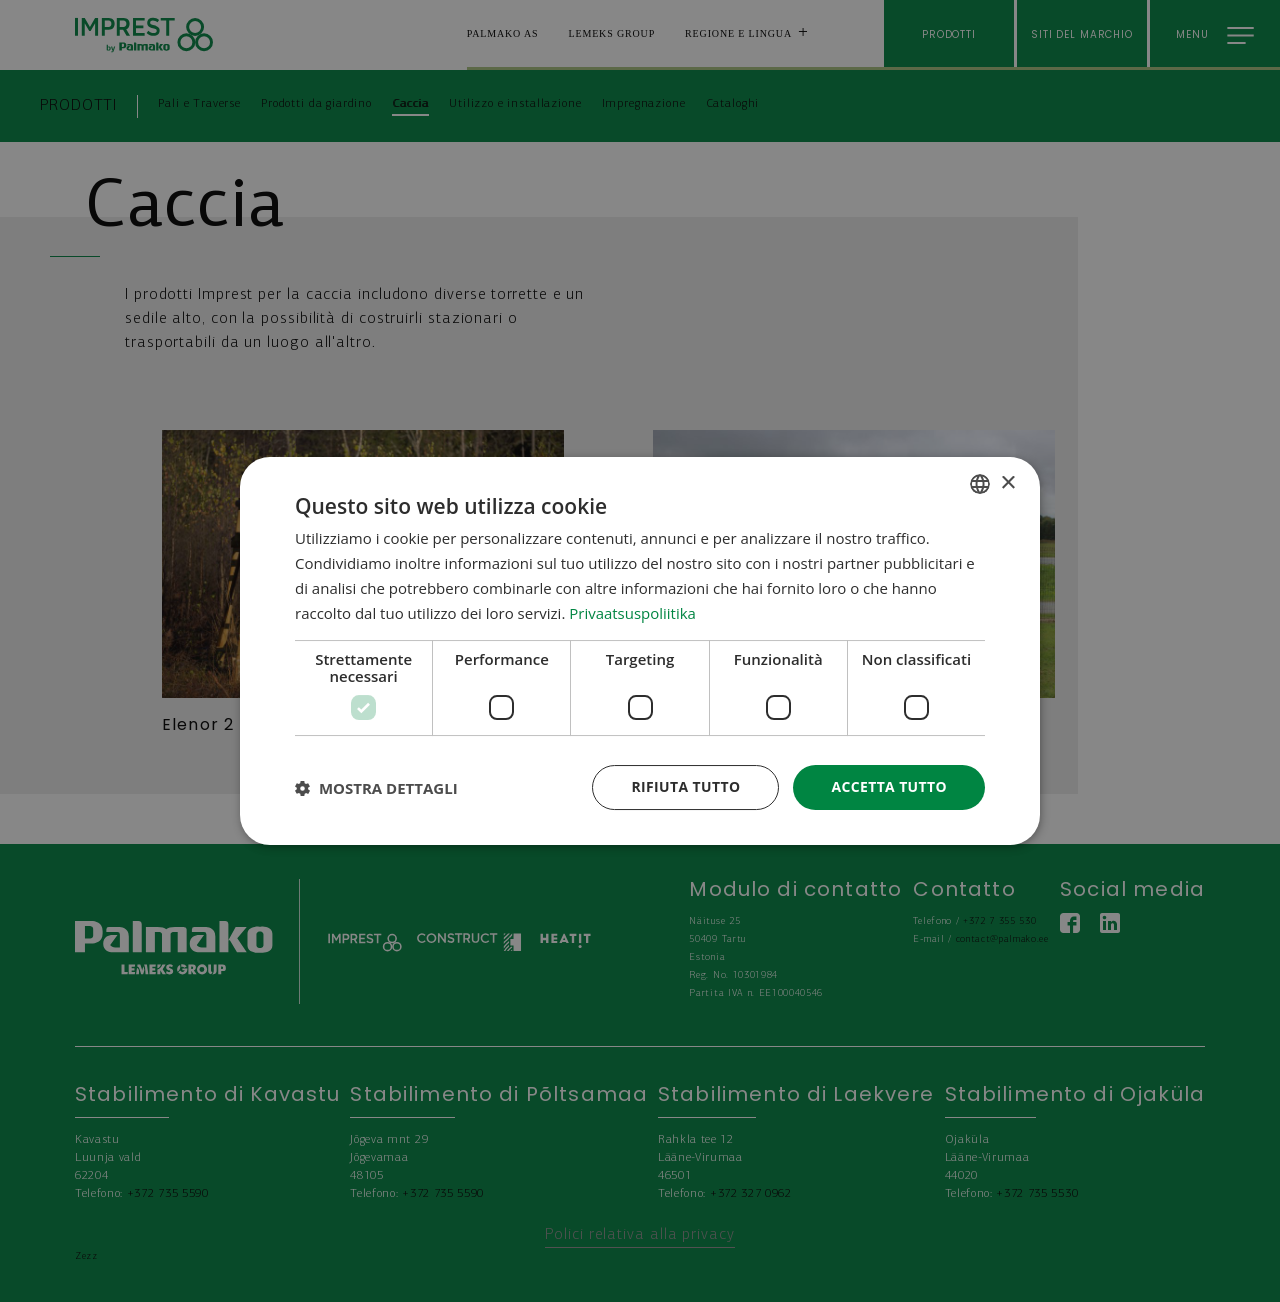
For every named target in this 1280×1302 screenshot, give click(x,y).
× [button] (1007, 482)
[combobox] (980, 484)
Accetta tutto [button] (889, 786)
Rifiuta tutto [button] (684, 786)
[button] (376, 788)
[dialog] (640, 651)
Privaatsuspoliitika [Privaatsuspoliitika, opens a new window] (632, 613)
